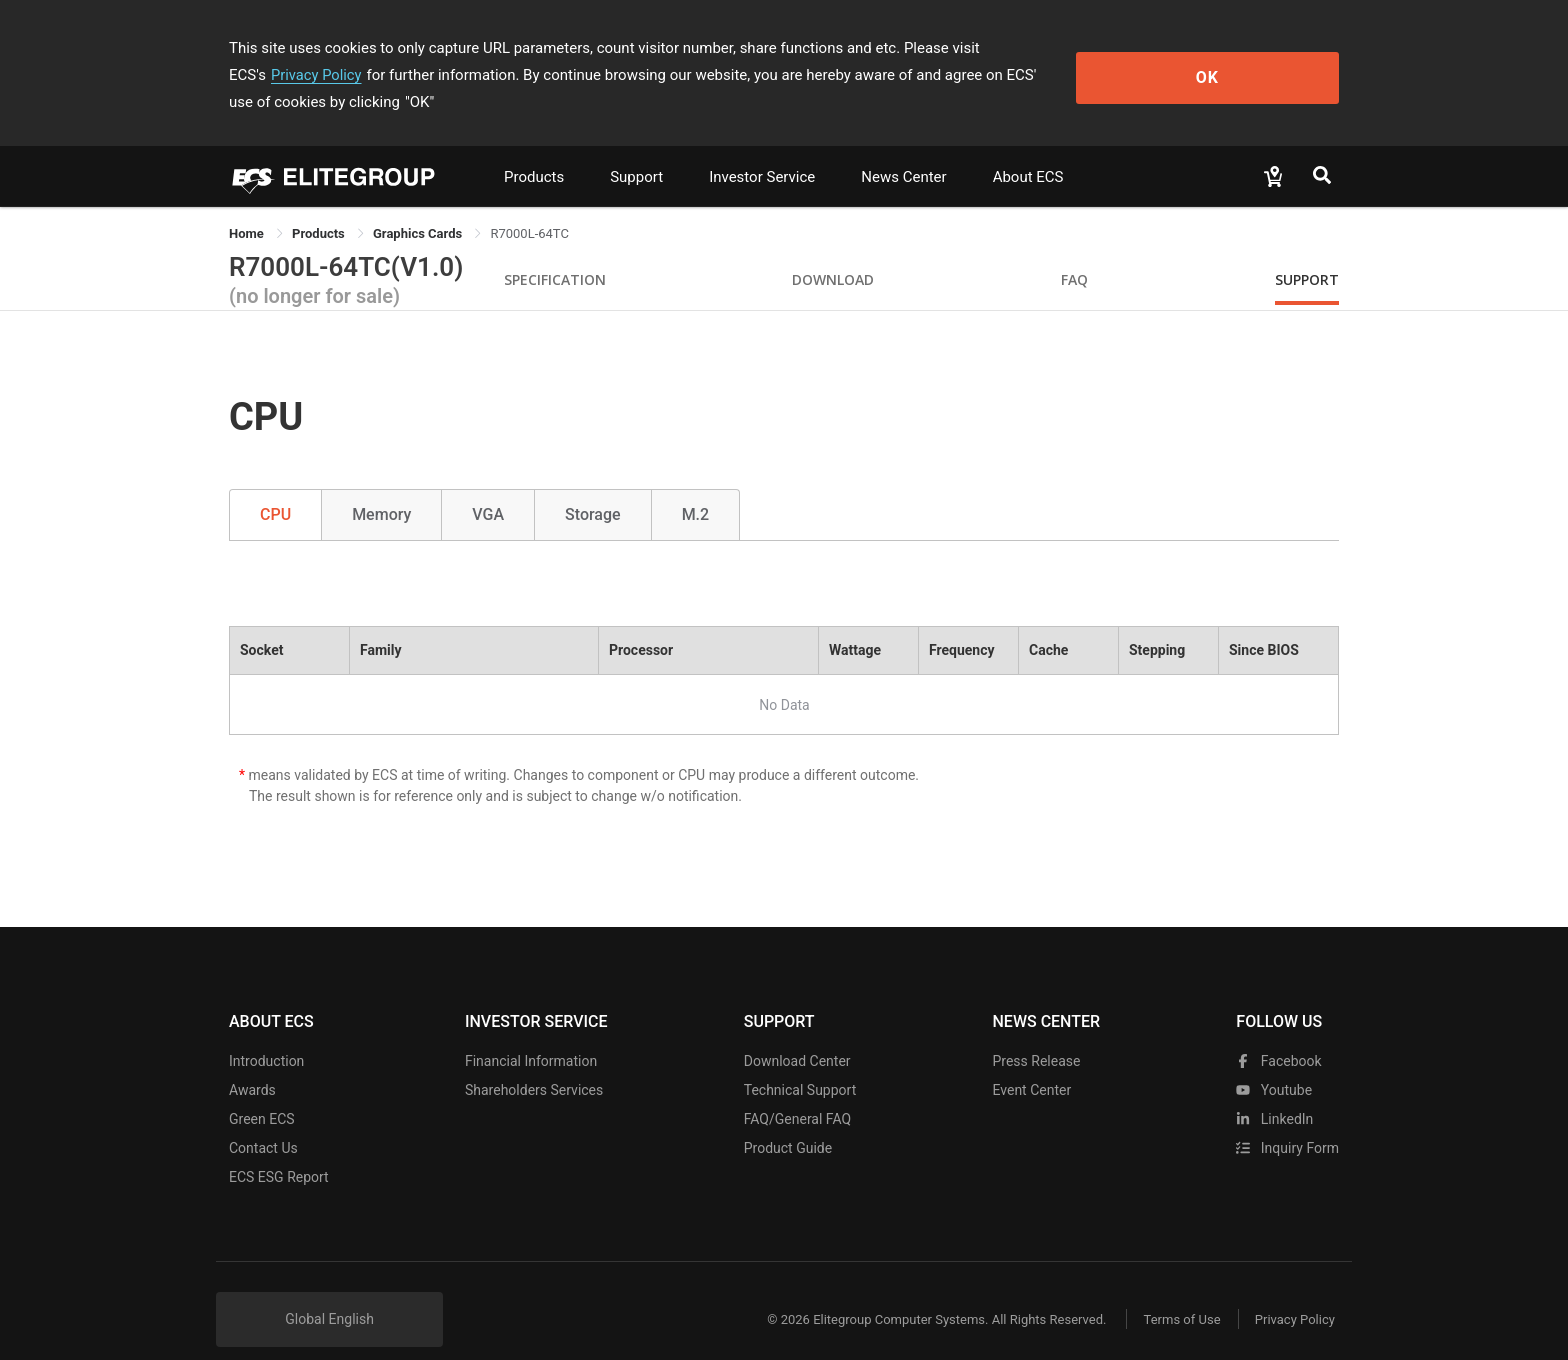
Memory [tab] (381, 487)
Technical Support (800, 1063)
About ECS (1028, 150)
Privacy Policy (1071, 48)
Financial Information (531, 1034)
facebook (1278, 1034)
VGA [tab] (488, 487)
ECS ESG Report (279, 1150)
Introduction (266, 1034)
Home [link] (248, 206)
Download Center (797, 1034)
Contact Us (263, 1121)
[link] (320, 206)
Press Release (1036, 1034)
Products (534, 150)
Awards (252, 1063)
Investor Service (762, 150)
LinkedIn (1274, 1092)
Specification (555, 252)
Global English (329, 1292)
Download (833, 252)
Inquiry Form (1287, 1121)
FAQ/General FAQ (797, 1092)
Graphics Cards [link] (419, 206)
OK (1257, 61)
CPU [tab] (275, 487)
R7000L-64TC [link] (529, 206)
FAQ (1074, 252)
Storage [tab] (593, 487)
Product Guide (788, 1121)
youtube (1274, 1063)
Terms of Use (1173, 1292)
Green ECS (262, 1092)
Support (636, 150)
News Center (903, 150)
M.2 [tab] (696, 487)
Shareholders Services (534, 1063)
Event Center (1031, 1063)
